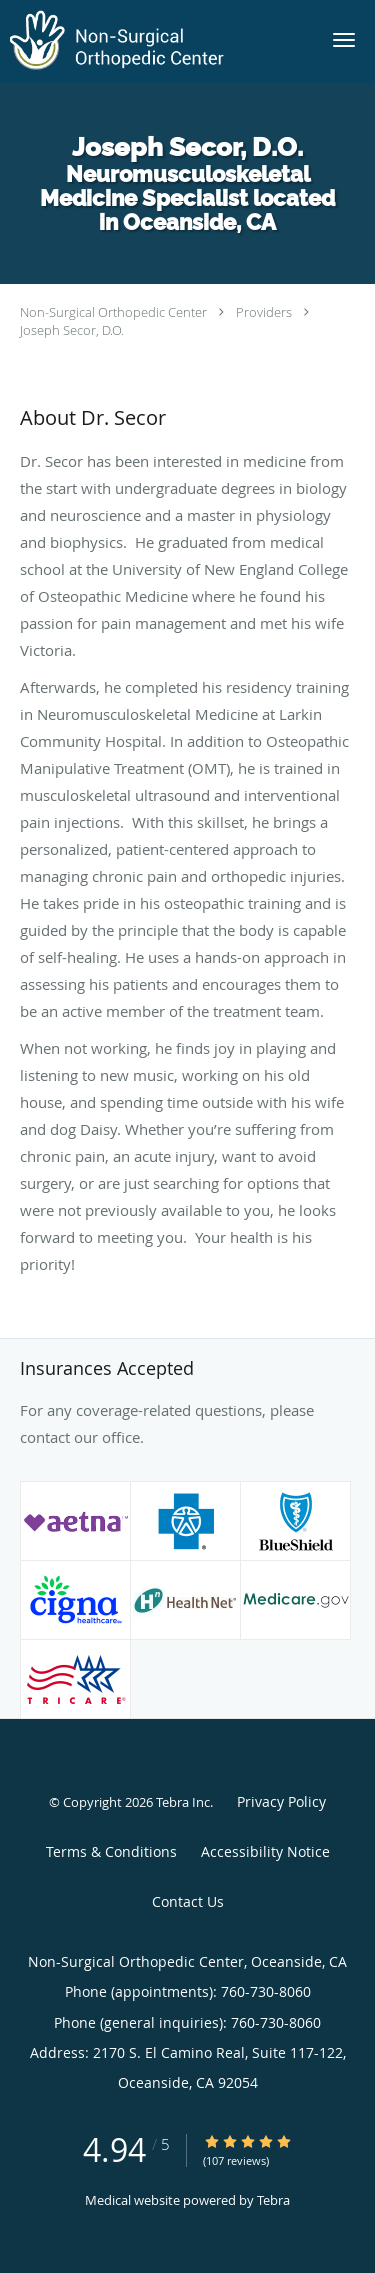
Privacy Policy (281, 1801)
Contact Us (188, 1901)
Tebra (273, 2200)
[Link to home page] (155, 41)
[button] (344, 40)
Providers (264, 312)
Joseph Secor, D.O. (72, 330)
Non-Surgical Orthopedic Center (113, 312)
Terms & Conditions (111, 1851)
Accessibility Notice (265, 1851)
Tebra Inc (183, 1802)
